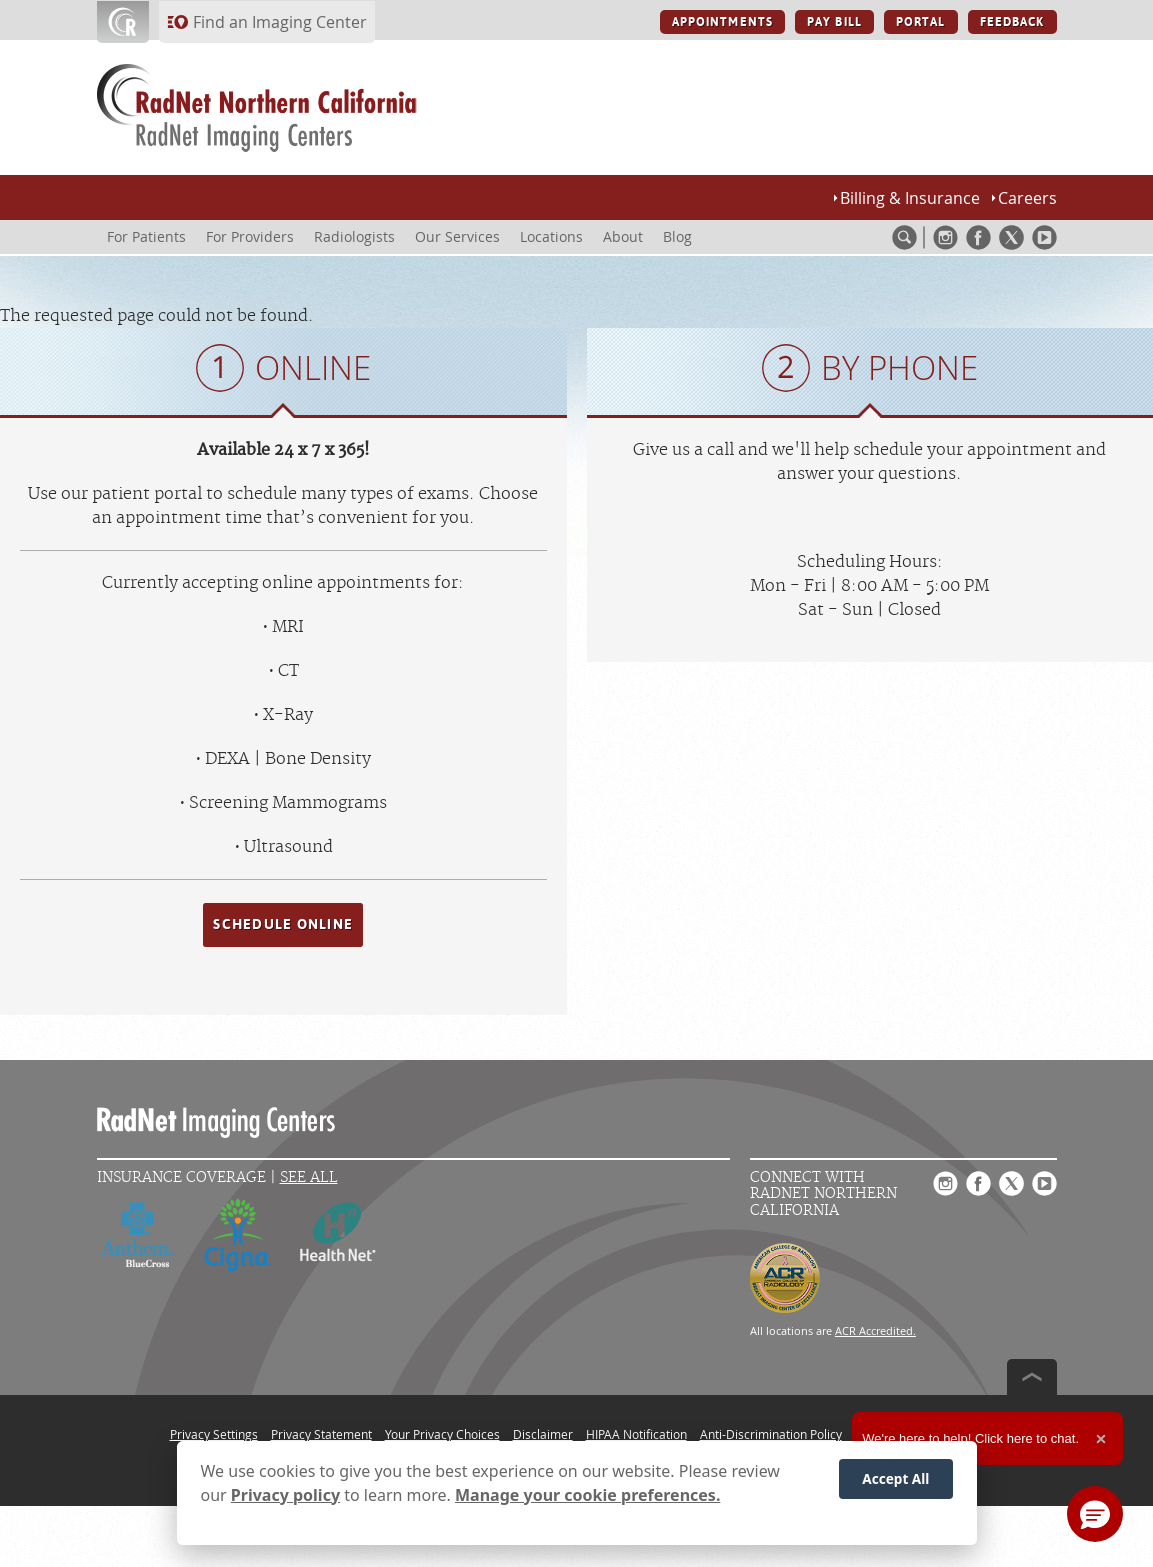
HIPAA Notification (636, 1434)
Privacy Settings (214, 1434)
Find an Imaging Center (280, 22)
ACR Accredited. (875, 1330)
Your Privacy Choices (442, 1434)
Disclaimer (543, 1434)
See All (309, 1177)
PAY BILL (834, 22)
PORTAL (921, 22)
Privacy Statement (321, 1434)
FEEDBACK (1012, 22)
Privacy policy (285, 1495)
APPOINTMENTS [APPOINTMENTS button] (722, 22)
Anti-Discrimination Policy (771, 1434)
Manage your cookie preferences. (587, 1495)
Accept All (895, 1478)
